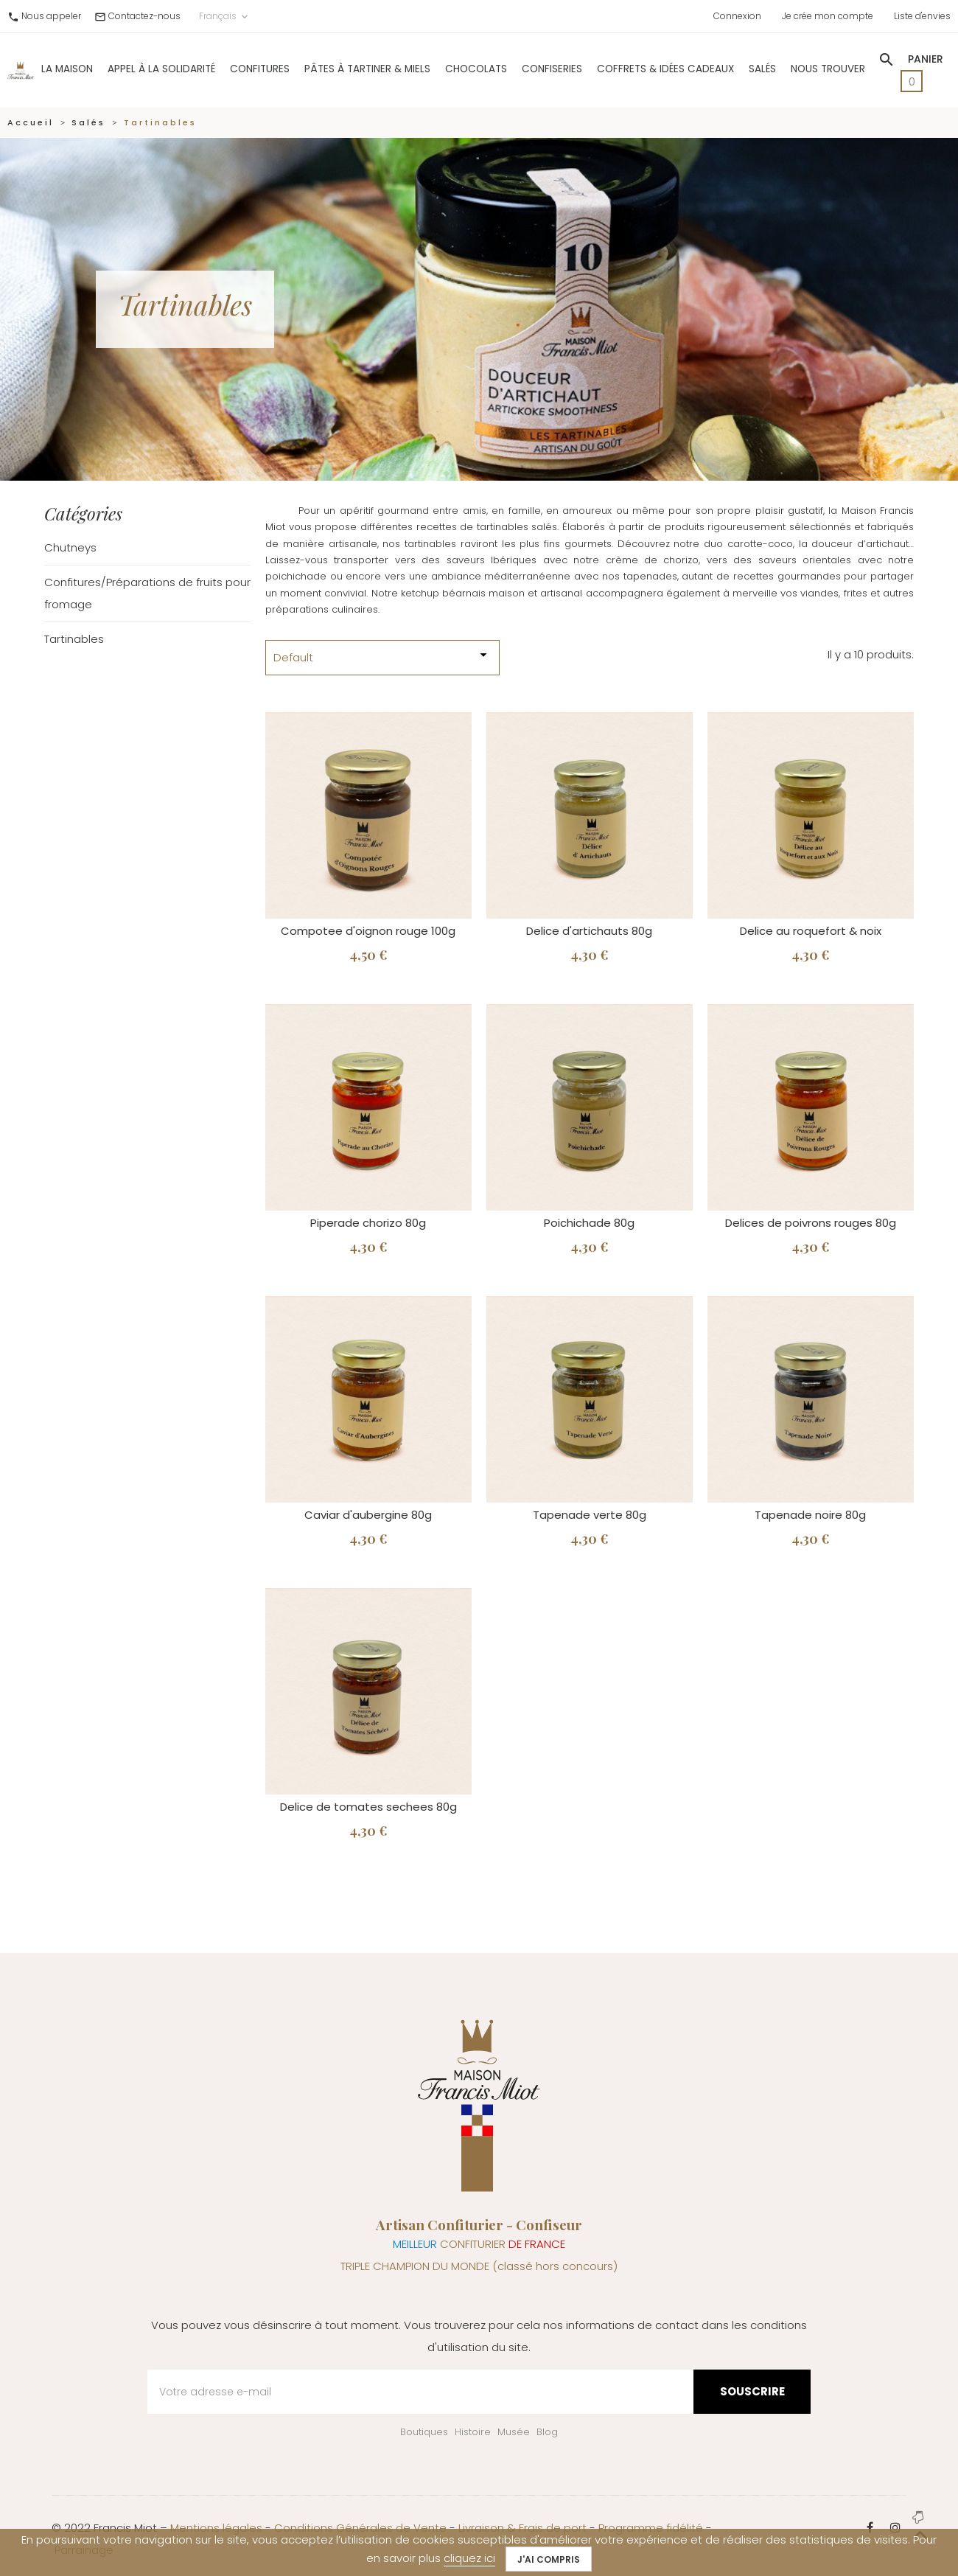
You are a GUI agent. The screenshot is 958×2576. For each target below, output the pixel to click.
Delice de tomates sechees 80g (368, 1806)
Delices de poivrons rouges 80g (810, 1222)
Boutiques (424, 2432)
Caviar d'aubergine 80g (368, 1514)
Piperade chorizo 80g (368, 1222)
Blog (547, 2432)
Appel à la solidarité (161, 69)
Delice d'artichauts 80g (589, 931)
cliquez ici (469, 2558)
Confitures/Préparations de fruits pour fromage (147, 593)
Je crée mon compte (827, 16)
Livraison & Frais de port (522, 2527)
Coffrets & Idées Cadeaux (665, 69)
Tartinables (74, 639)
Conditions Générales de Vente (360, 2527)
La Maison (67, 69)
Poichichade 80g (589, 1222)
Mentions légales (216, 2527)
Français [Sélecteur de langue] (225, 16)
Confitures (260, 69)
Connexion (737, 16)
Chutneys (70, 547)
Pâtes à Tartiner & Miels (367, 69)
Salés (762, 69)
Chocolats (476, 69)
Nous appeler (51, 16)
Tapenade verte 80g (589, 1514)
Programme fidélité (650, 2527)
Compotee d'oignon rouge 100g (368, 931)
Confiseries (552, 69)
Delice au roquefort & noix (810, 931)
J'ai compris (548, 2559)
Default (382, 656)
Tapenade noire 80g (810, 1514)
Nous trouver (828, 69)
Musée (513, 2432)
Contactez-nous (144, 16)
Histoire (473, 2432)
